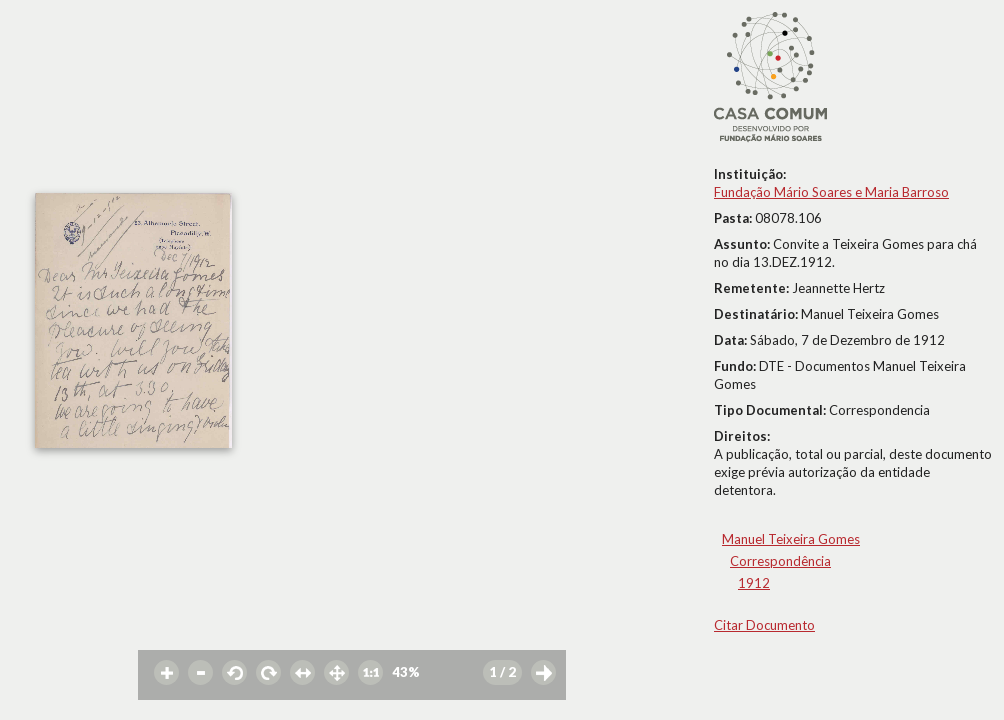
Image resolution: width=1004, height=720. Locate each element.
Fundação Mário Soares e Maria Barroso (831, 192)
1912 (754, 583)
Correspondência (780, 561)
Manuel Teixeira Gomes (791, 539)
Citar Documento (764, 625)
